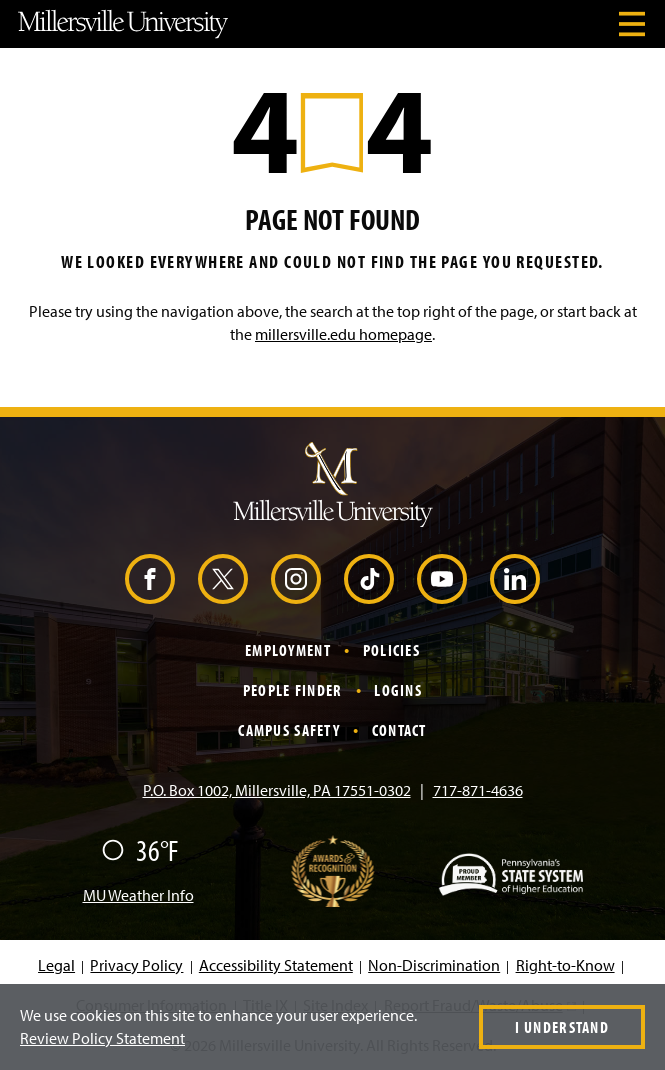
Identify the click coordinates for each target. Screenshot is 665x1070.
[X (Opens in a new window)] (223, 579)
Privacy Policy (136, 965)
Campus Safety (289, 730)
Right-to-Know (565, 965)
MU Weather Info (138, 895)
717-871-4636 (478, 790)
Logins (398, 690)
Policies (391, 650)
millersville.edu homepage (343, 334)
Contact (399, 730)
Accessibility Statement (276, 965)
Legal (56, 965)
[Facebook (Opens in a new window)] (150, 579)
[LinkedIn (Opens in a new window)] (515, 579)
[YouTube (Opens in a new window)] (442, 579)
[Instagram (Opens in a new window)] (296, 579)
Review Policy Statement (102, 1038)
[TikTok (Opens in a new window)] (369, 579)
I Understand (562, 1027)
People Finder (293, 690)
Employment (288, 650)
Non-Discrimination (434, 965)
